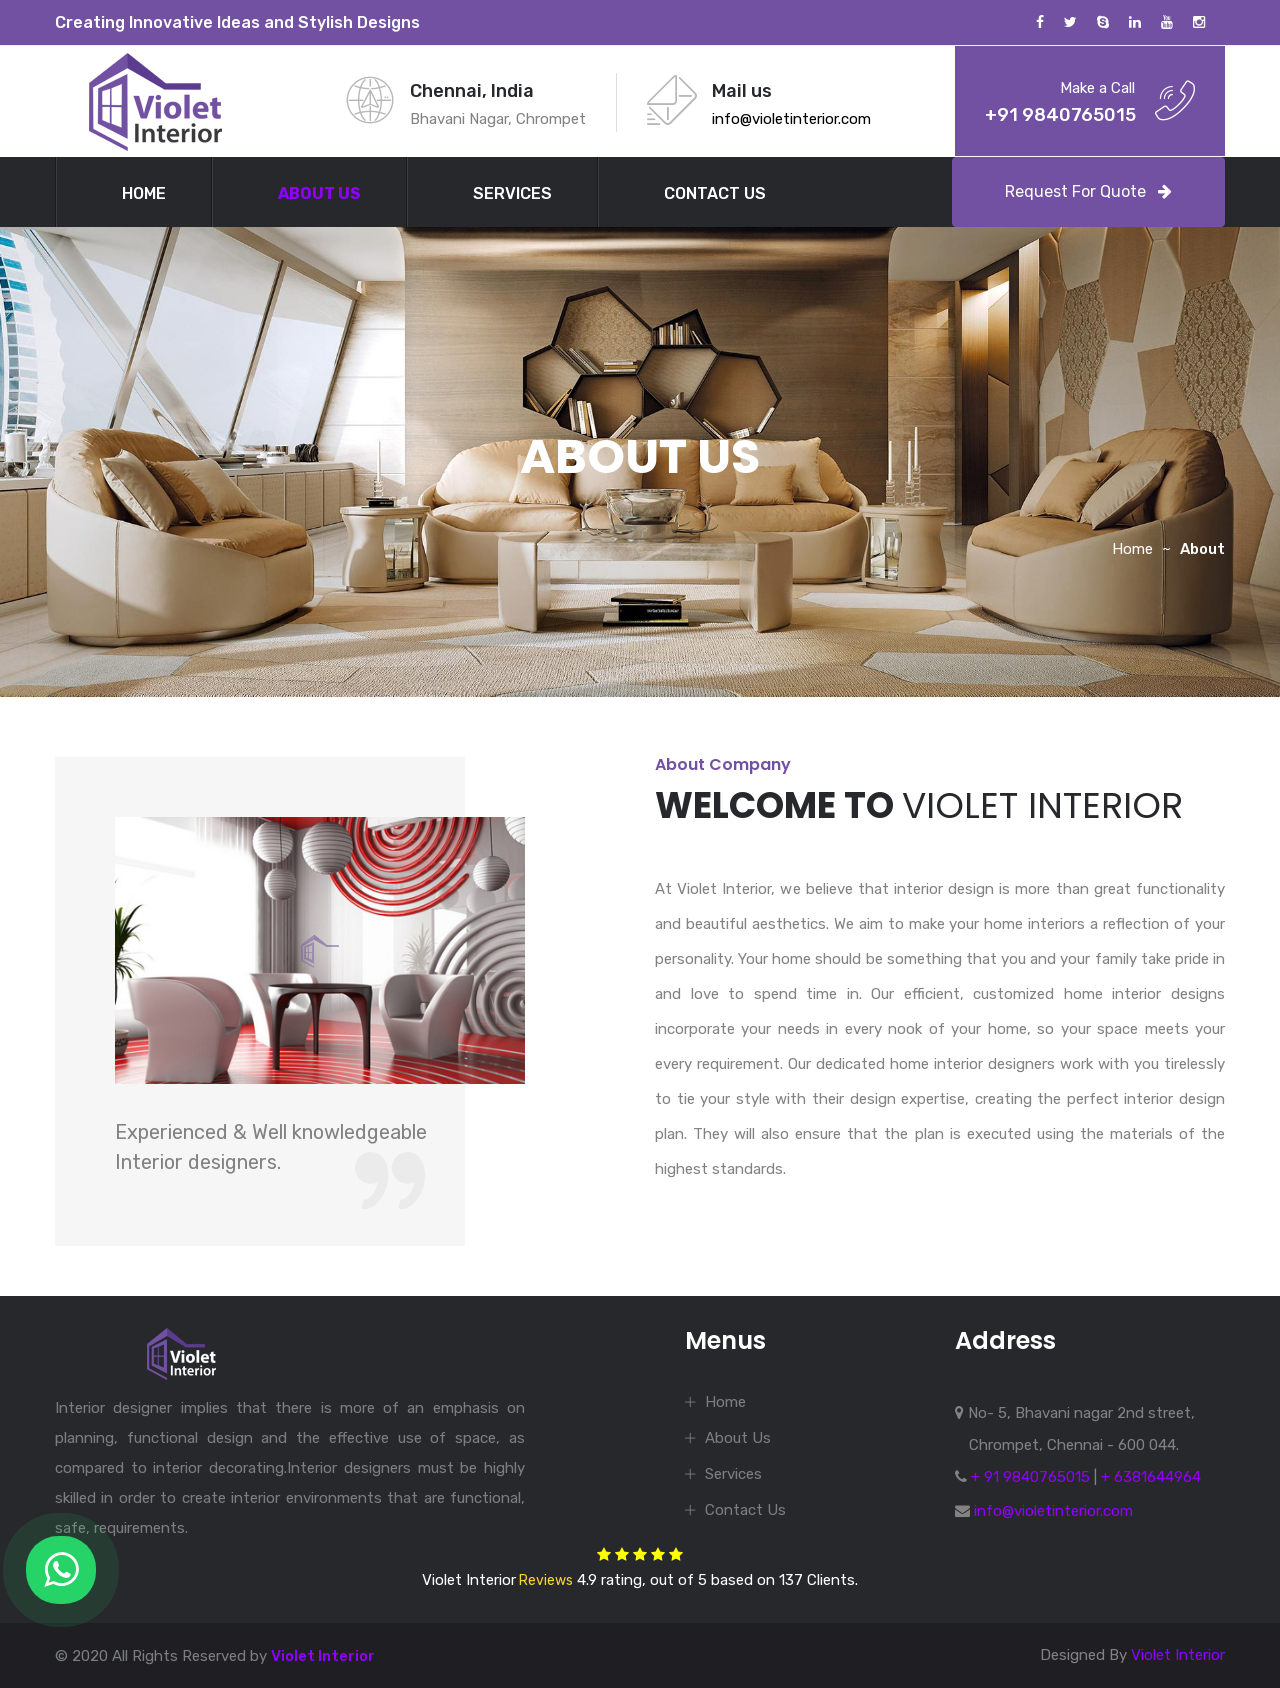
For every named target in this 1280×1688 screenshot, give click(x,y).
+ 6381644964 (1151, 1477)
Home (144, 193)
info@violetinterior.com (791, 119)
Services (512, 193)
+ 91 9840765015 (1030, 1477)
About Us (319, 193)
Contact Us (715, 193)
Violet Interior (323, 1656)
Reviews (544, 1580)
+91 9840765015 (1060, 115)
